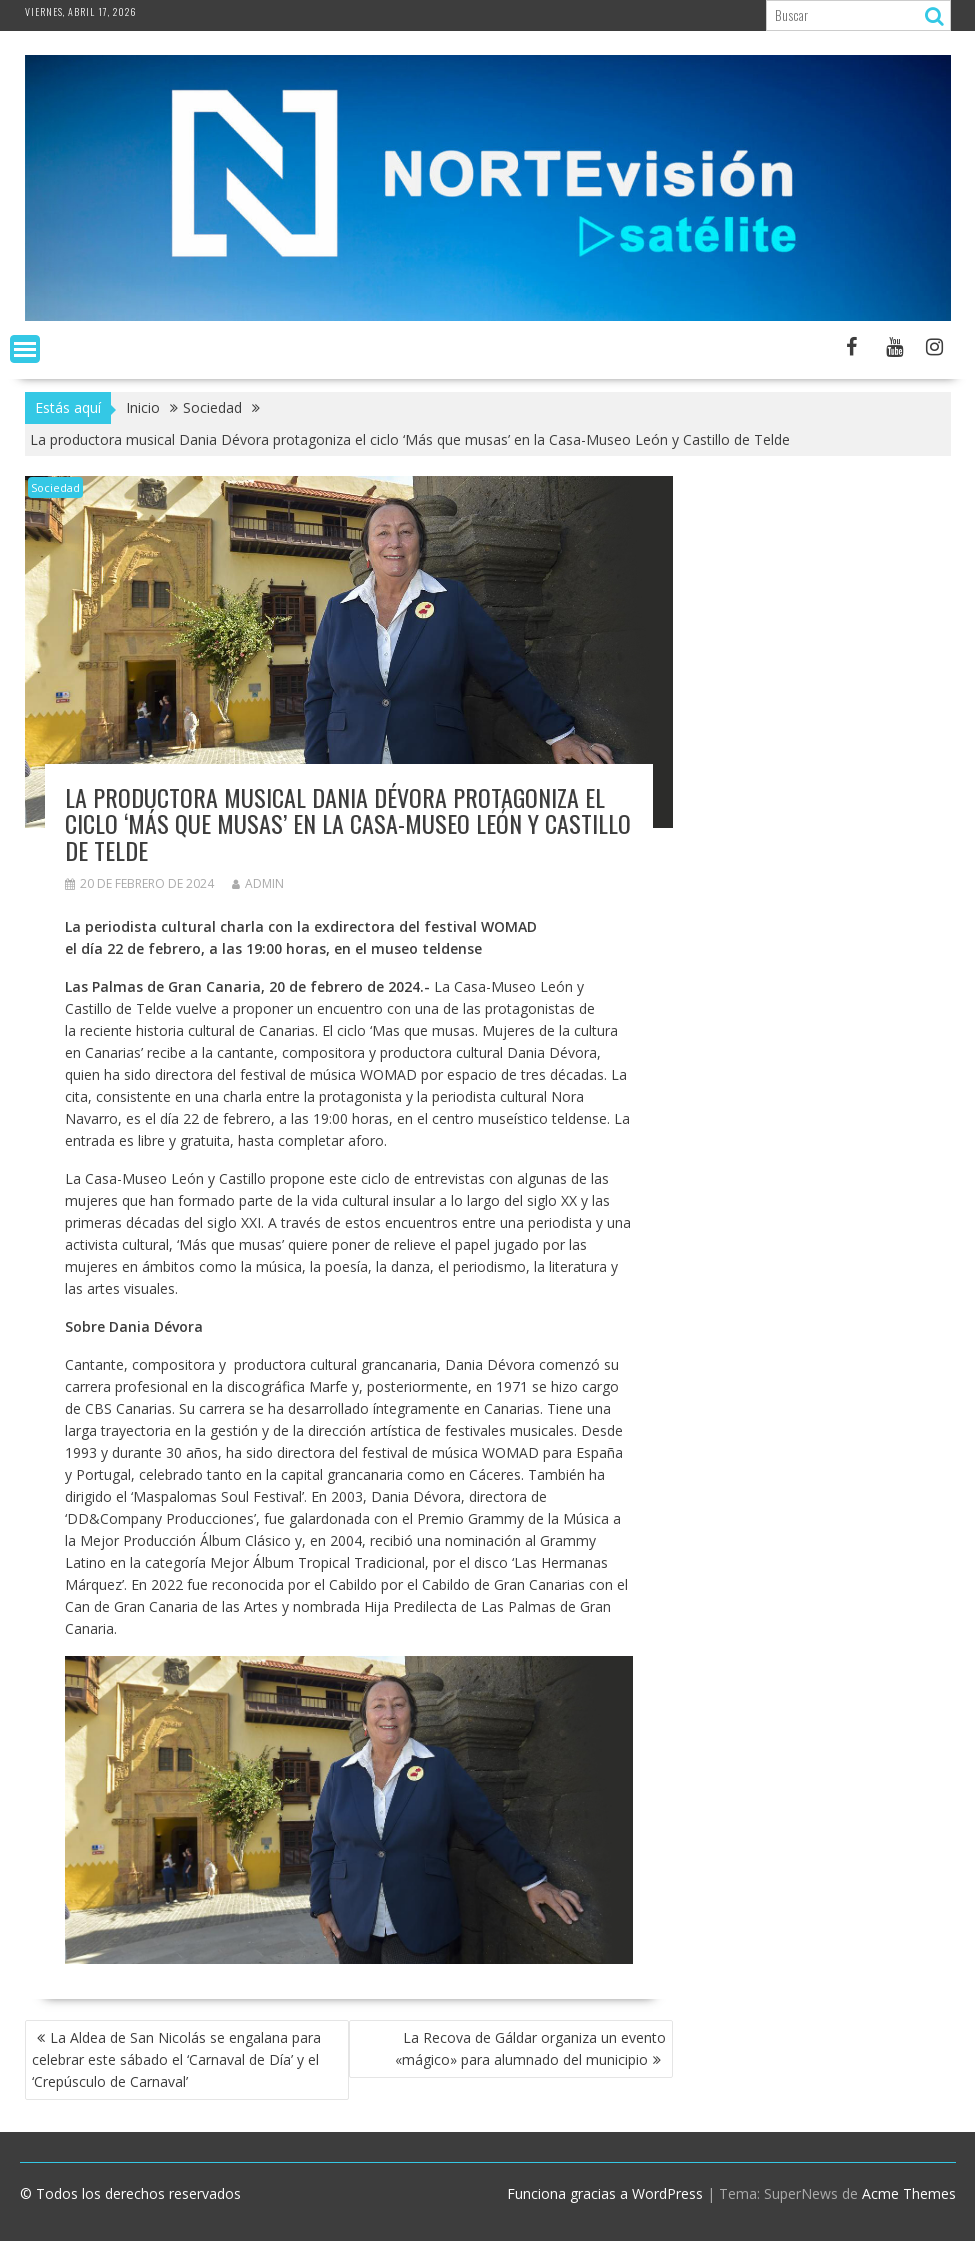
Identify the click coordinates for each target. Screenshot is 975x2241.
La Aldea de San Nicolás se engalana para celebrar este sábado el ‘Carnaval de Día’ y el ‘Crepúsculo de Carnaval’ (176, 2059)
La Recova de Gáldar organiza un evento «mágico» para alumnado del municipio (530, 2048)
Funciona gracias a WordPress (605, 2193)
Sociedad (55, 487)
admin (258, 883)
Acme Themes (909, 2193)
